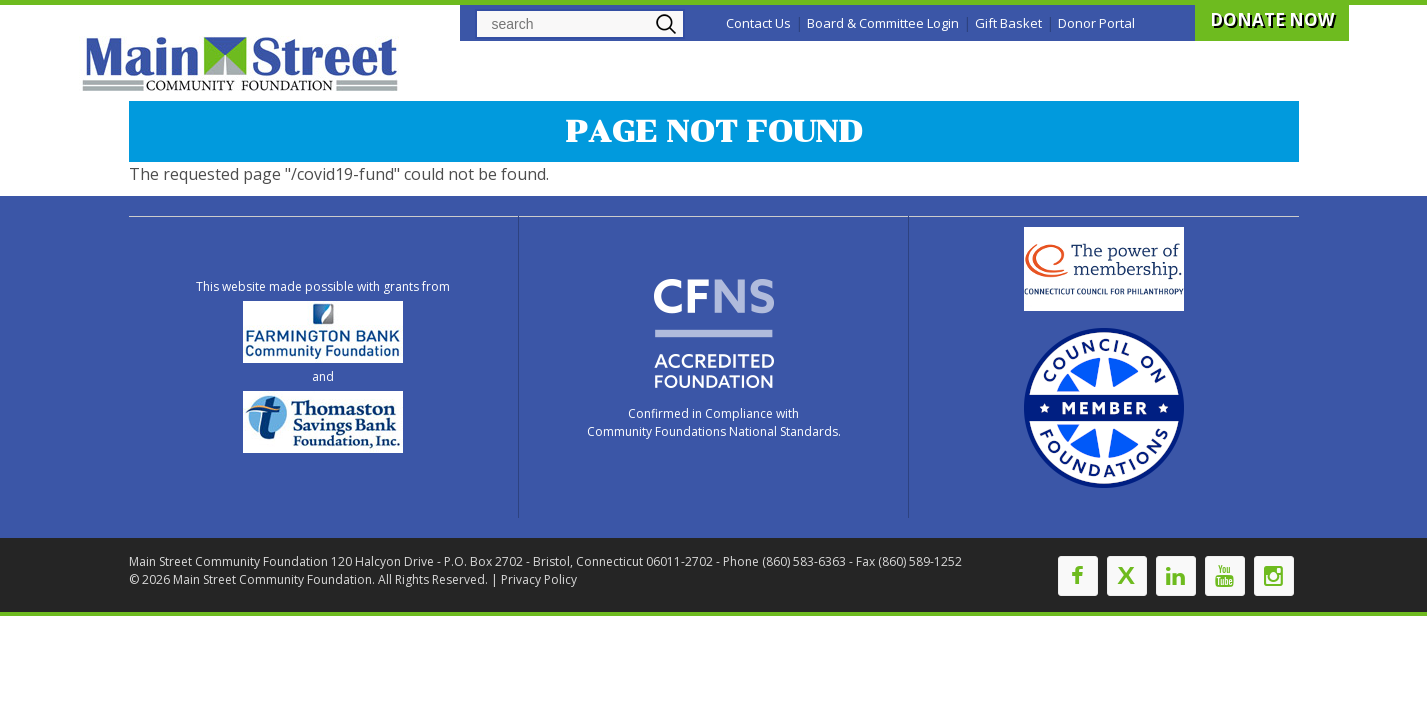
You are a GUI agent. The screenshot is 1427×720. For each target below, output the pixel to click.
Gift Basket (1008, 23)
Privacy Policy (539, 579)
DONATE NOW (1272, 19)
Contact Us (758, 23)
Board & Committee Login (883, 23)
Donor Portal (1096, 23)
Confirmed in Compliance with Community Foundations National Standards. (714, 422)
